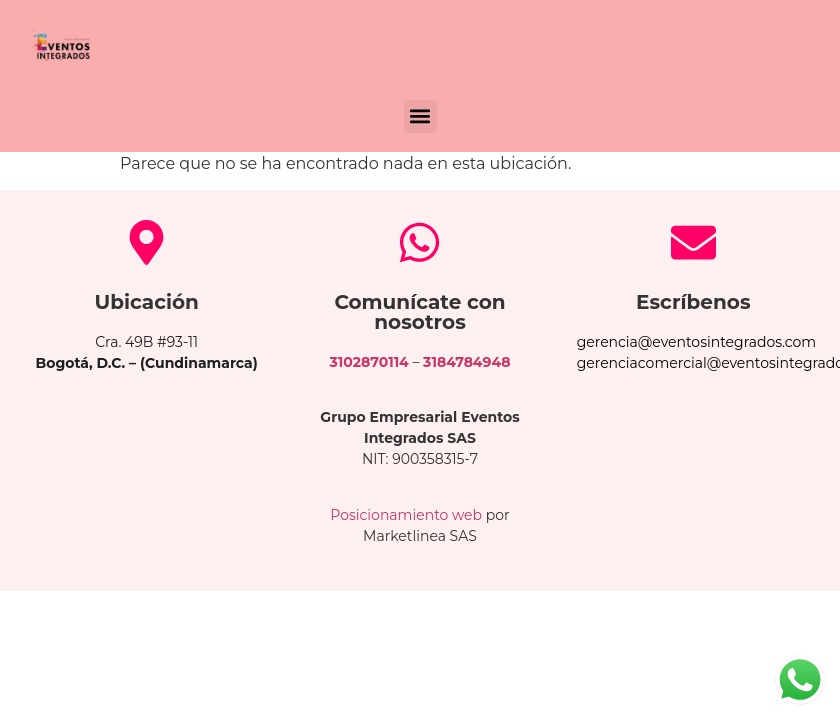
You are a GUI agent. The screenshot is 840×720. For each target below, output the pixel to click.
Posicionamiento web (406, 515)
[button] (420, 116)
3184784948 (466, 362)
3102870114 (369, 362)
